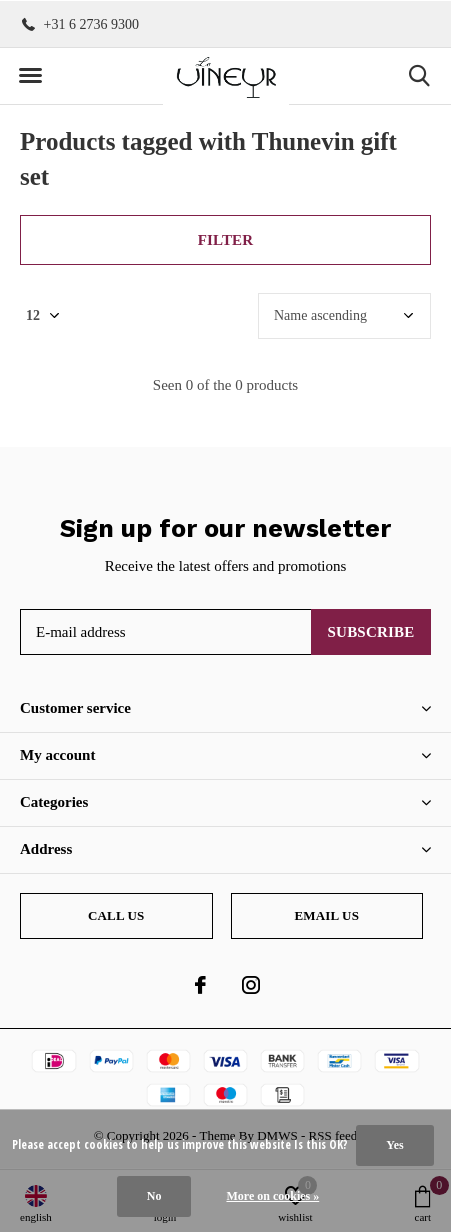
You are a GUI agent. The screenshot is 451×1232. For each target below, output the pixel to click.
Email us (326, 915)
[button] (30, 76)
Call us (116, 915)
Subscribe (371, 632)
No (154, 1196)
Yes (394, 1145)
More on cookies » (272, 1196)
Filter (226, 240)
